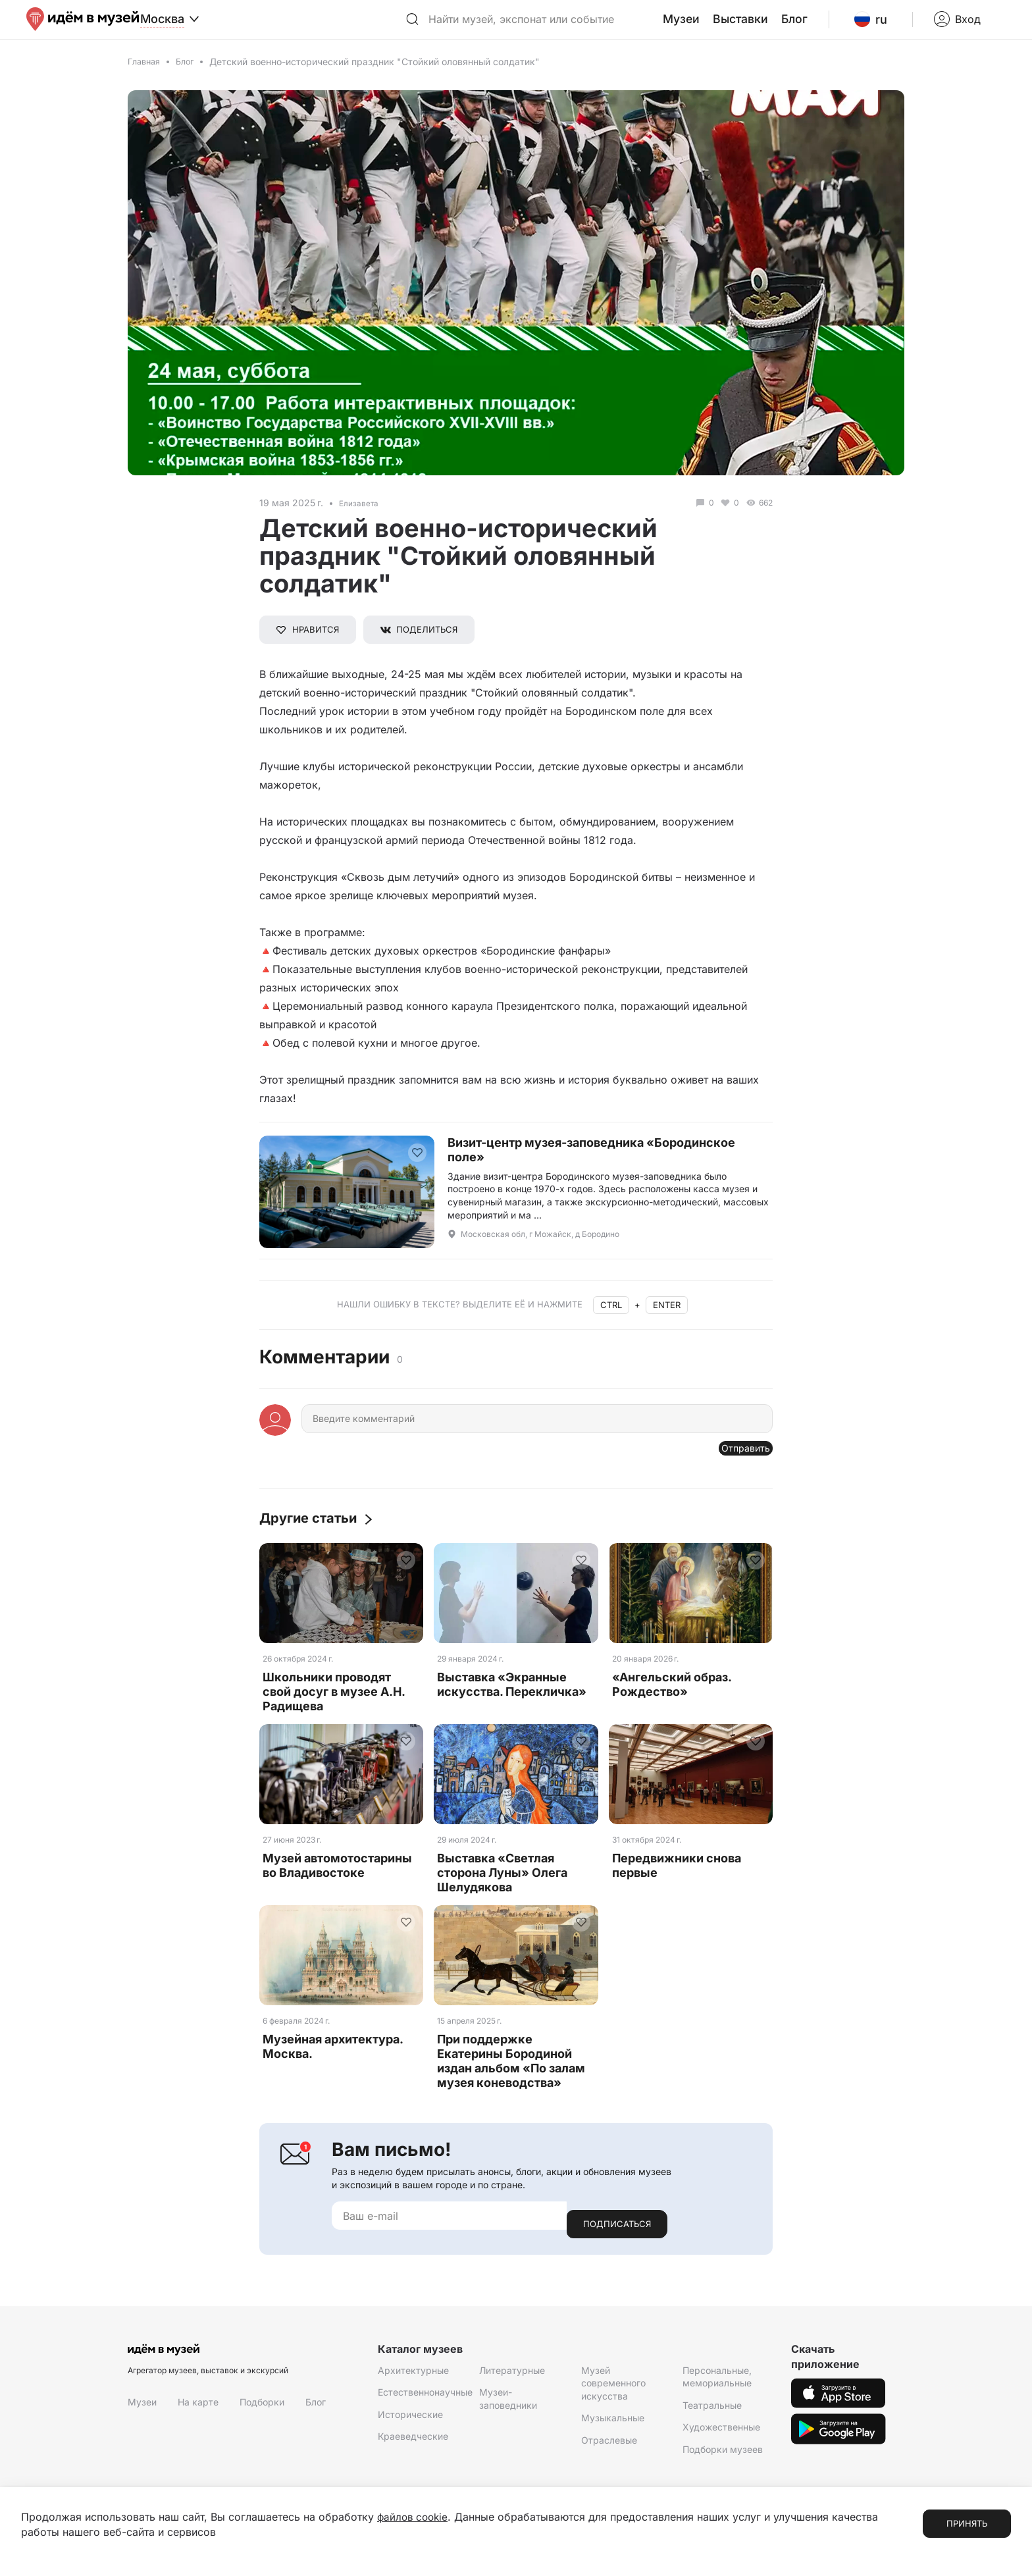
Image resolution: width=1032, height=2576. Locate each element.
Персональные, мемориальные (717, 2391)
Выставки (771, 25)
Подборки (262, 2416)
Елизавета (362, 515)
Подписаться (617, 2238)
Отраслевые (609, 2454)
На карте (198, 2416)
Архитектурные (413, 2384)
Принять (966, 2524)
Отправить (737, 1465)
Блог (821, 25)
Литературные (512, 2384)
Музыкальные (612, 2432)
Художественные (721, 2441)
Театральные (712, 2419)
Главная (146, 74)
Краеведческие (413, 2450)
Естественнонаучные (425, 2406)
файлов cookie (414, 2517)
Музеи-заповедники (508, 2413)
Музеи (718, 25)
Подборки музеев (723, 2463)
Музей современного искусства (613, 2397)
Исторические (410, 2428)
